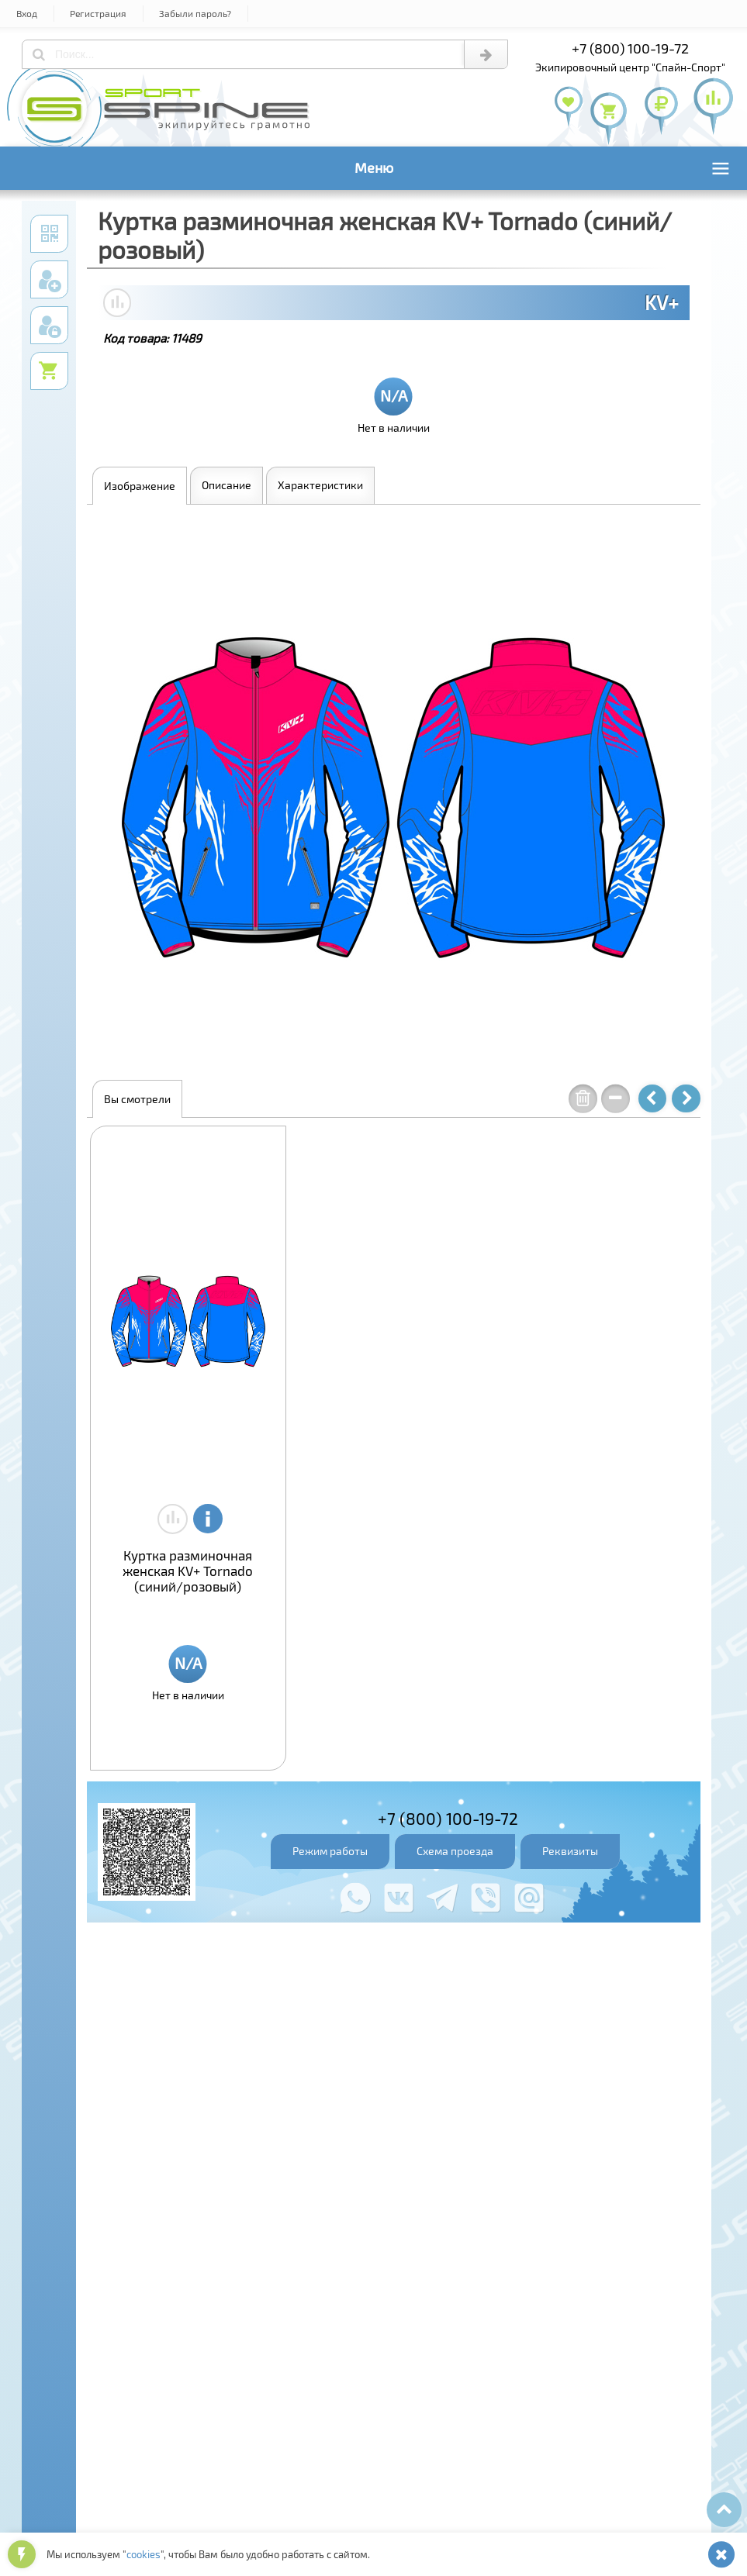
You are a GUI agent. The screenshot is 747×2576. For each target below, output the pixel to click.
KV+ (662, 302)
